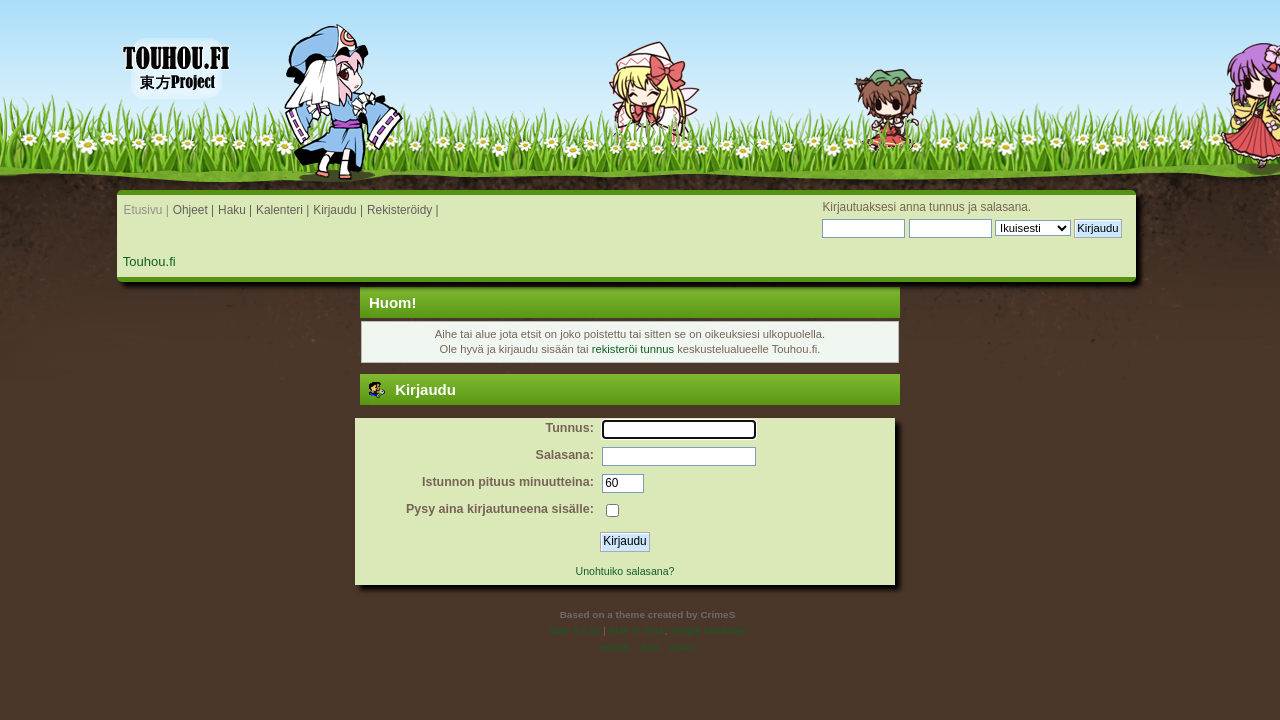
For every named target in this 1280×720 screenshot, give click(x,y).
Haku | (235, 210)
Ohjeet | (193, 210)
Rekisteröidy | (403, 210)
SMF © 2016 (637, 630)
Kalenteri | (282, 210)
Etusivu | (146, 210)
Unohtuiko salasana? (625, 571)
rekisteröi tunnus (633, 349)
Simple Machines (708, 630)
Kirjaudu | (338, 210)
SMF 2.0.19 (575, 630)
